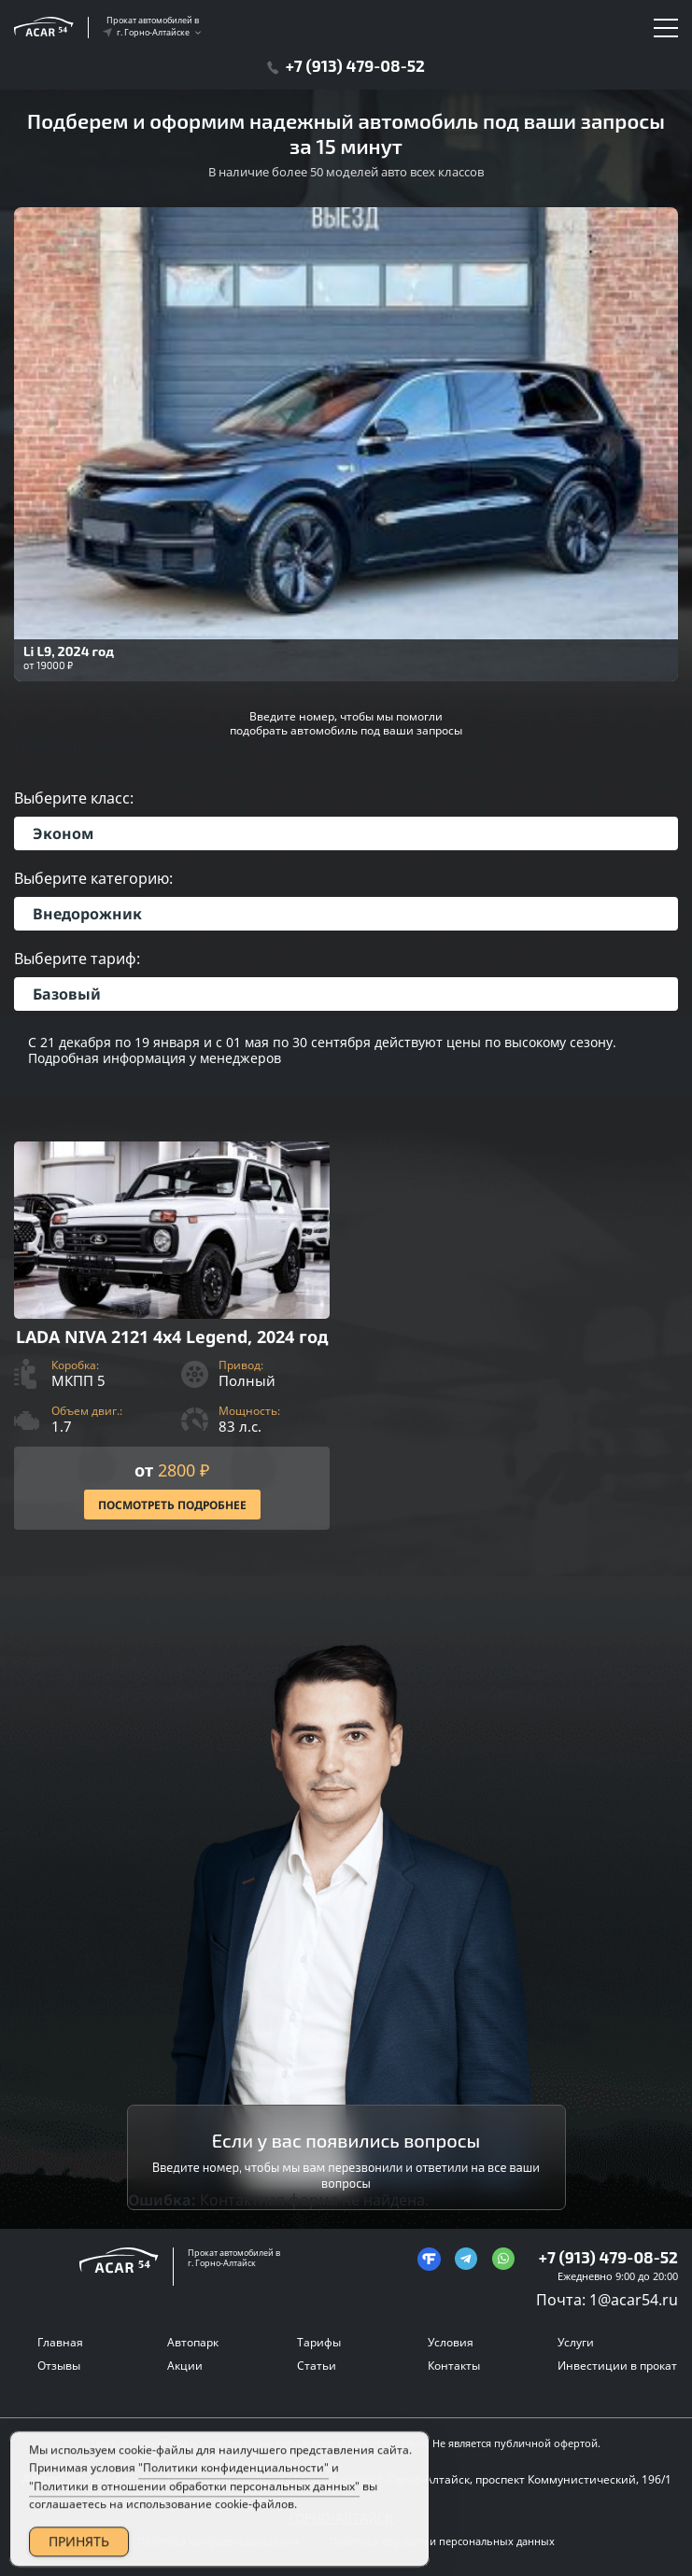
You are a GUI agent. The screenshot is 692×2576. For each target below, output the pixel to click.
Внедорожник (87, 913)
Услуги (576, 2342)
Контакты (454, 2366)
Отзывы (58, 2366)
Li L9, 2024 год (68, 651)
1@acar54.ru (633, 2299)
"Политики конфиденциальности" (233, 2475)
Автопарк (193, 2342)
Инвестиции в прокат (617, 2366)
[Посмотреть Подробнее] (172, 1336)
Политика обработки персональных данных (442, 2541)
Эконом (63, 833)
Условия (450, 2342)
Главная (60, 2342)
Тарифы (319, 2342)
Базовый (67, 994)
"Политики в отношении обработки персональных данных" (194, 2492)
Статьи (316, 2366)
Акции (185, 2366)
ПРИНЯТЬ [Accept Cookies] (79, 2547)
